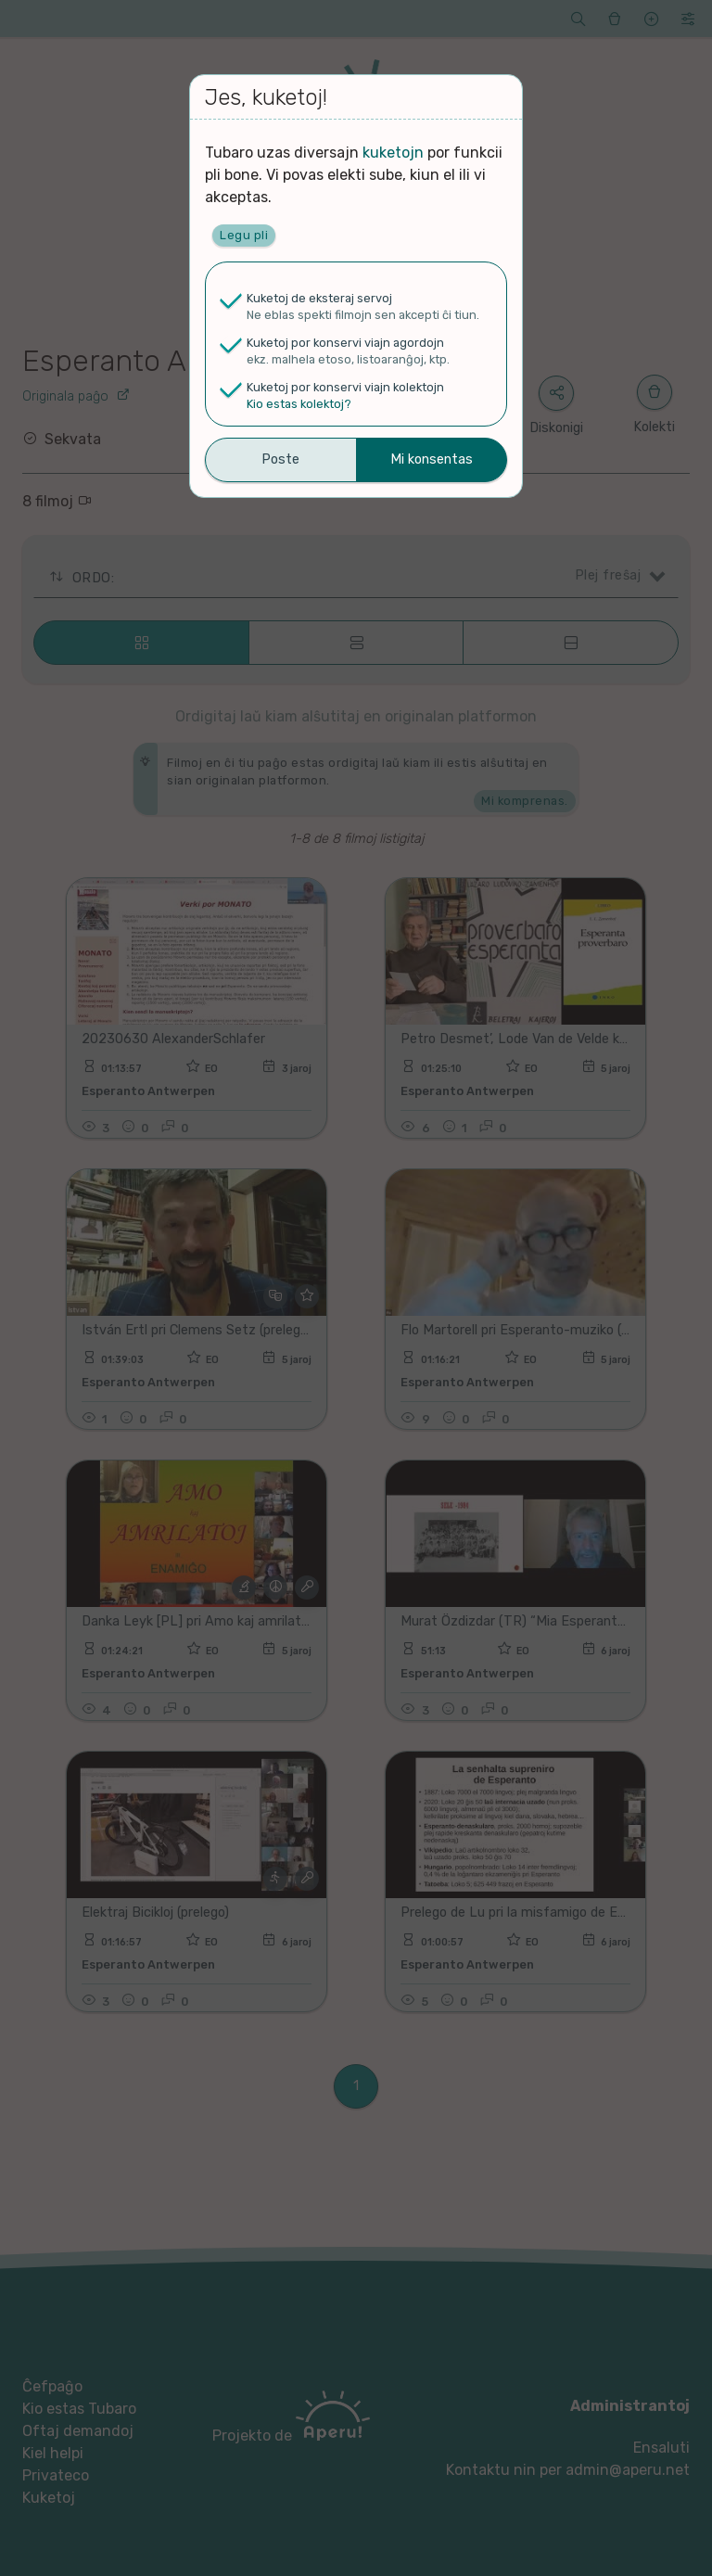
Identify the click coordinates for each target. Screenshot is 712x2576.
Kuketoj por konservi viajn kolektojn (345, 387)
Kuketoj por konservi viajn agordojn (345, 343)
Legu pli (244, 235)
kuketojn (393, 152)
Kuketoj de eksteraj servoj (319, 298)
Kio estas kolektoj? (299, 404)
